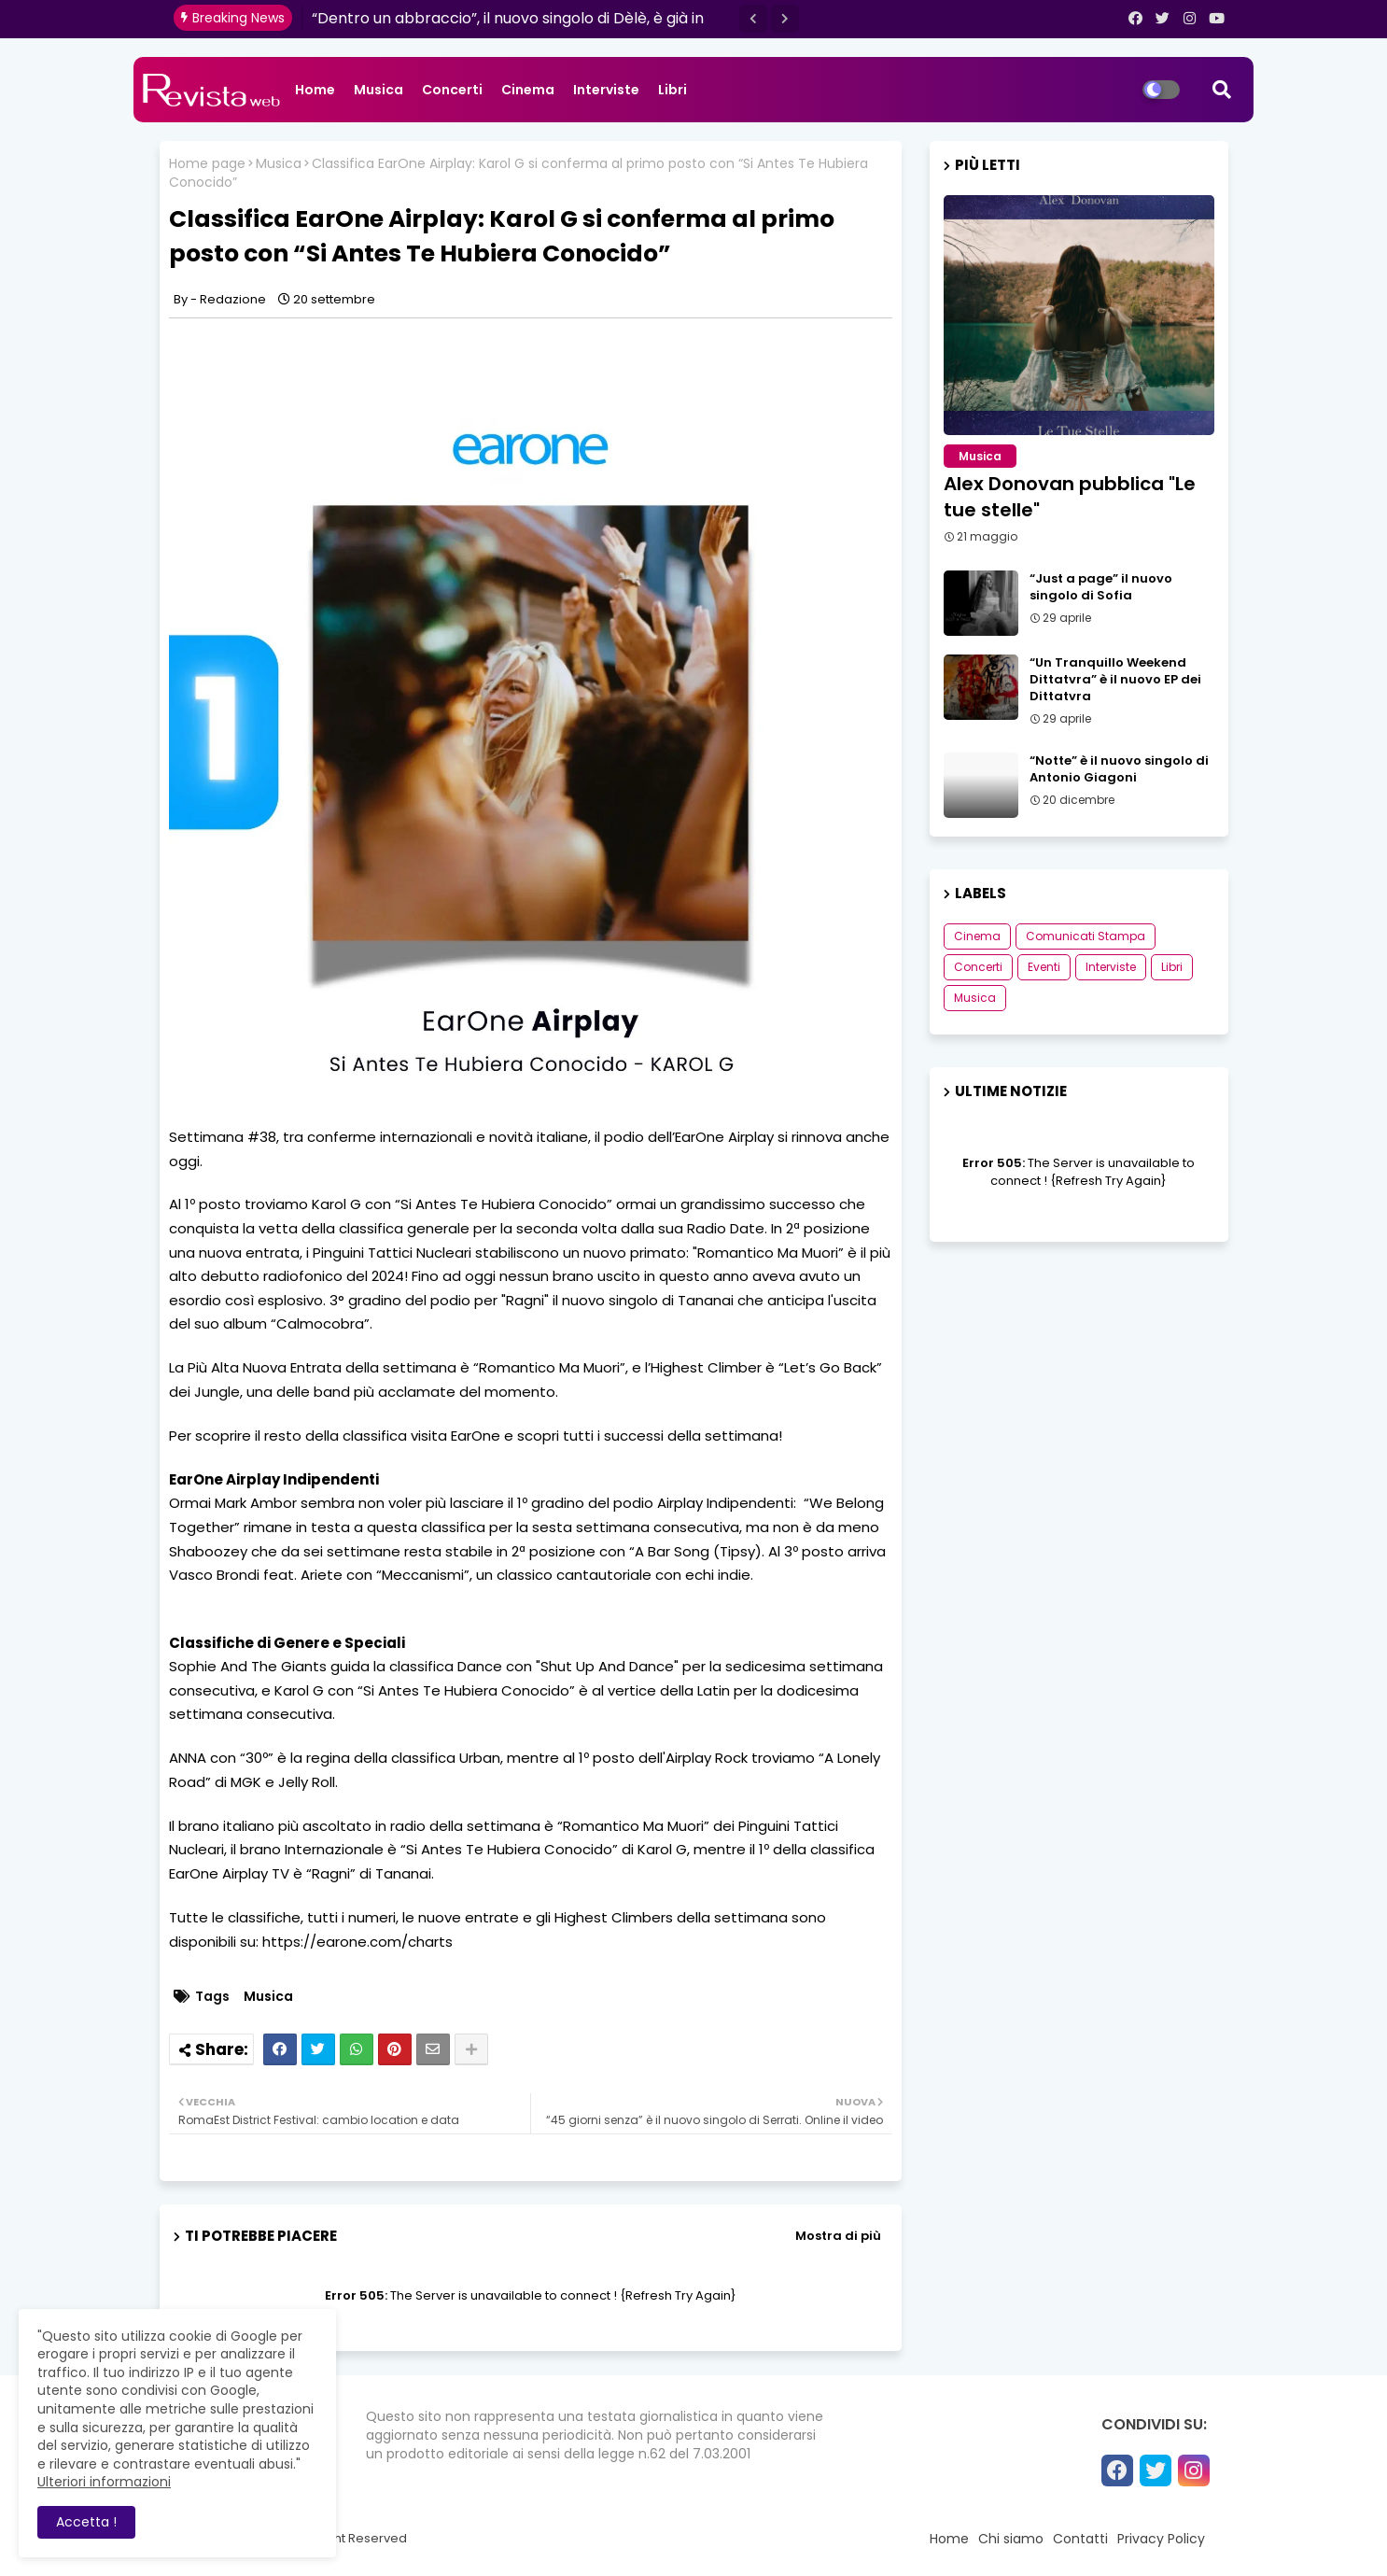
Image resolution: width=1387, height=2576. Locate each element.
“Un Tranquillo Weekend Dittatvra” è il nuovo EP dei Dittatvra (1115, 680)
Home (315, 89)
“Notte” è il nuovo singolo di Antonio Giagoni (1119, 769)
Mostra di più (838, 2236)
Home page (207, 164)
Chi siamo (1011, 2538)
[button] (753, 19)
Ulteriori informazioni (104, 2481)
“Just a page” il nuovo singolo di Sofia (1101, 587)
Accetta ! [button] (86, 2522)
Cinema (527, 89)
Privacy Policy (1161, 2538)
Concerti (452, 89)
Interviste (606, 89)
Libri (672, 89)
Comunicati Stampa (1085, 936)
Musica (378, 89)
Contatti (1080, 2538)
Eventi (1044, 967)
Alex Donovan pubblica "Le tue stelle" (1070, 497)
